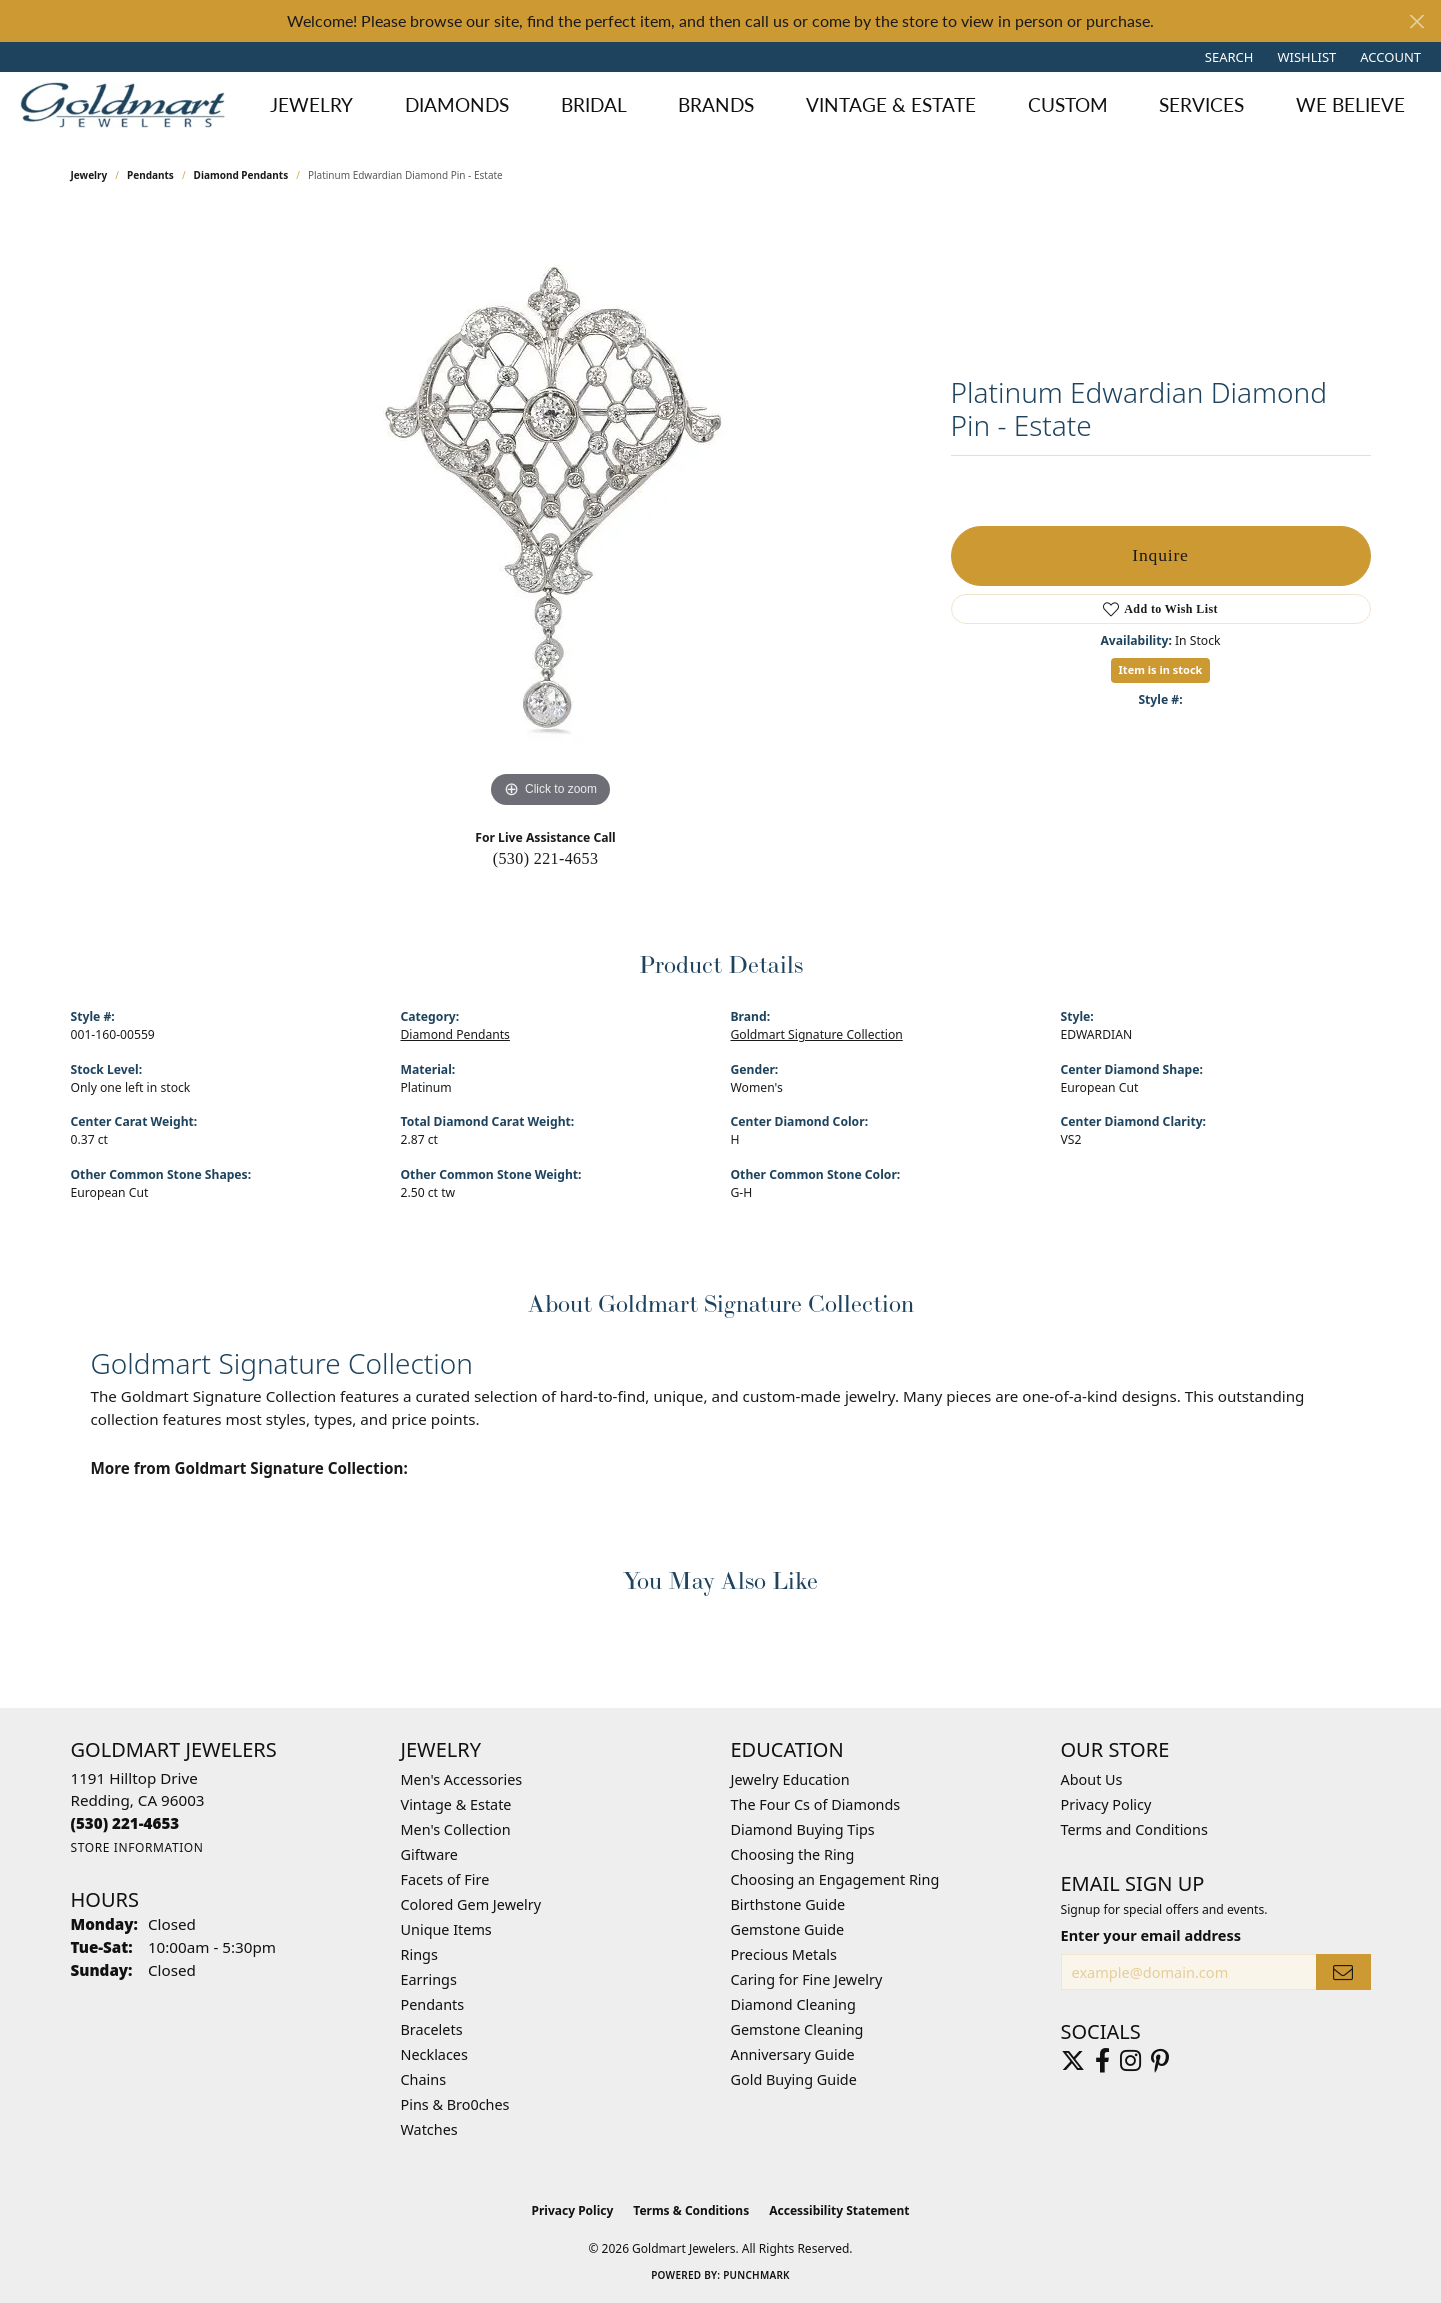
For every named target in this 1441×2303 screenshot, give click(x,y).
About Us (1092, 1779)
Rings (419, 1954)
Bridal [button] (594, 104)
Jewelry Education (790, 1779)
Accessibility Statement (839, 2210)
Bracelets (432, 2029)
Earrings (429, 1979)
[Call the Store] (125, 1823)
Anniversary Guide (793, 2054)
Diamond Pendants (241, 175)
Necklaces (434, 2054)
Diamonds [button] (457, 104)
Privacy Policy (1106, 1804)
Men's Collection (456, 1829)
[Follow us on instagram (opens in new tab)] (1130, 2061)
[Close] (1416, 21)
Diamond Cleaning (793, 2004)
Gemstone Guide (788, 1929)
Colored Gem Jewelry (471, 1904)
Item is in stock (1161, 669)
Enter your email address (1151, 1935)
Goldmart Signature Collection (817, 1034)
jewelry (89, 175)
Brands (716, 104)
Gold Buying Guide (794, 2079)
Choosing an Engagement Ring (835, 1879)
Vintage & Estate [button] (891, 104)
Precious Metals (784, 1954)
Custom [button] (1068, 104)
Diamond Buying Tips (803, 1829)
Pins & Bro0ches (455, 2104)
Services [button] (1201, 104)
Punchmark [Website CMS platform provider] (756, 2275)
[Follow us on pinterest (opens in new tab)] (1160, 2061)
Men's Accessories (462, 1779)
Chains (424, 2079)
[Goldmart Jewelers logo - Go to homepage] (127, 105)
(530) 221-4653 (546, 858)
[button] (1227, 57)
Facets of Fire (445, 1879)
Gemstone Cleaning (797, 2029)
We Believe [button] (1350, 104)
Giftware (430, 1854)
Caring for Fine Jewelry (807, 1979)
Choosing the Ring (793, 1854)
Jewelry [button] (311, 104)
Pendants (150, 175)
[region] (551, 513)
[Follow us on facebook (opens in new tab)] (1102, 2061)
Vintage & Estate (456, 1804)
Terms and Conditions (1134, 1829)
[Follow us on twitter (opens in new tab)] (1073, 2061)
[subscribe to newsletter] (1343, 1972)
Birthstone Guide (788, 1904)
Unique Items (446, 1929)
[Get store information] (137, 1847)
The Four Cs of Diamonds (816, 1804)
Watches (429, 2129)
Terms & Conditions (691, 2210)
